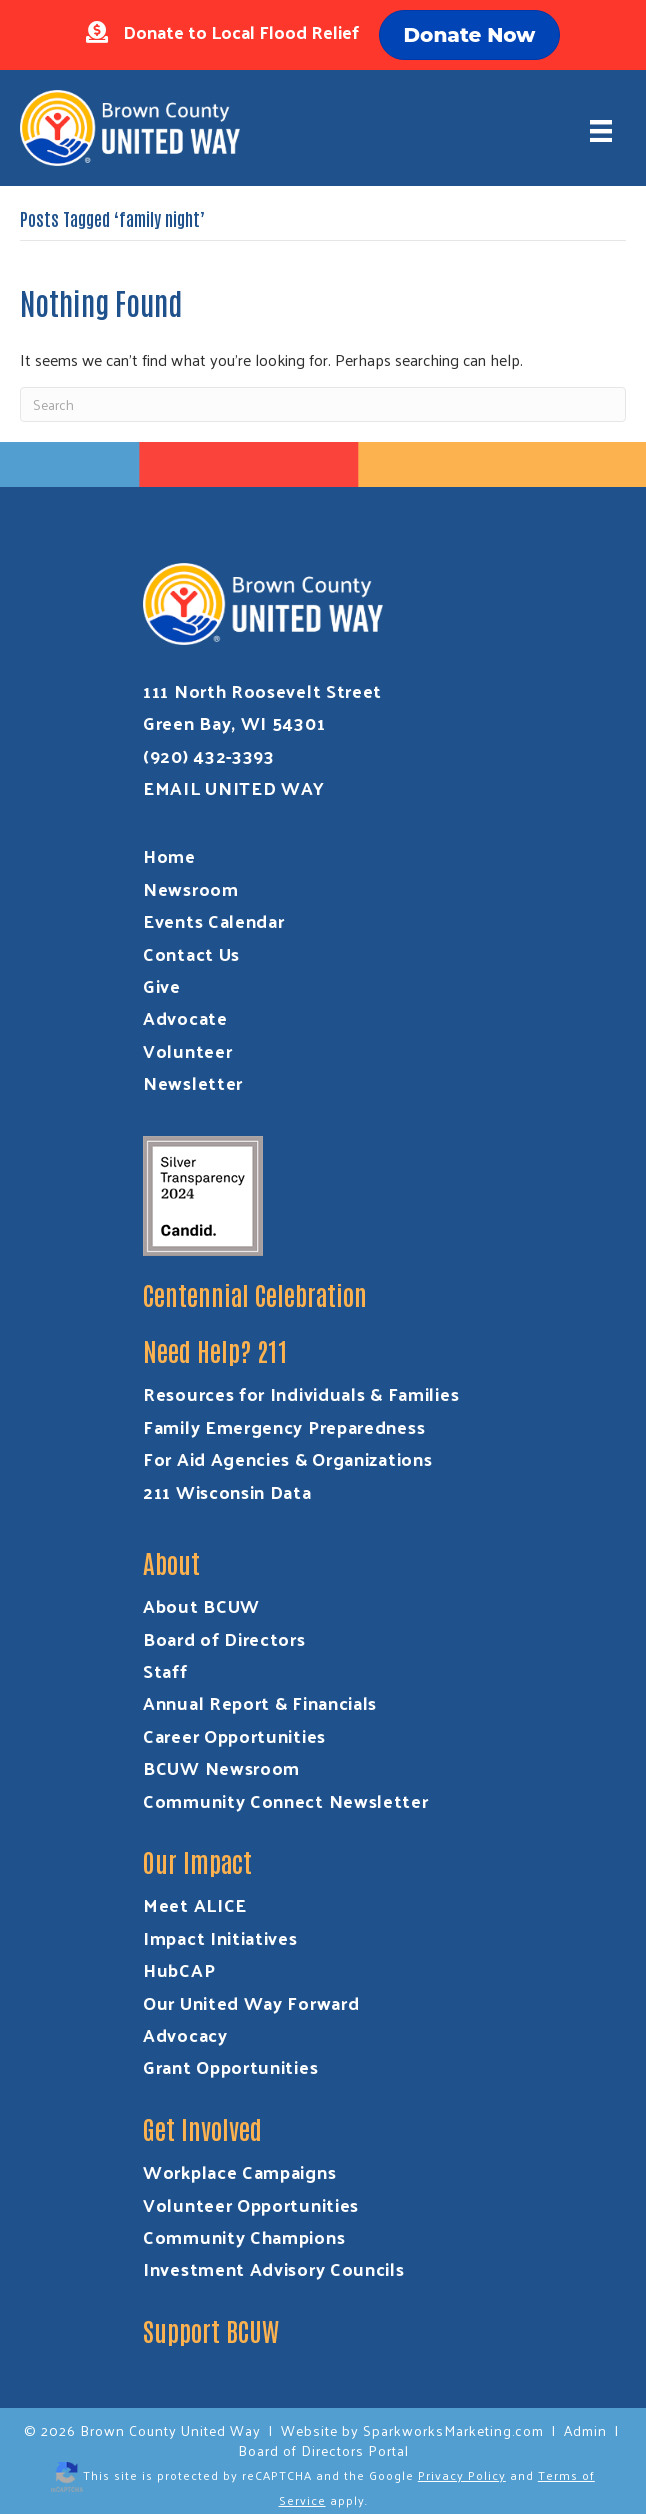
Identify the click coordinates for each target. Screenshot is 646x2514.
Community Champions (244, 2236)
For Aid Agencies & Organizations (287, 1458)
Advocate (185, 1017)
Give (162, 985)
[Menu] (601, 130)
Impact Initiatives (220, 1937)
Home (169, 855)
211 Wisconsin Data (227, 1491)
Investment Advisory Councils (274, 2268)
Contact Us (191, 953)
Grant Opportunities (230, 2066)
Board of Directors (224, 1638)
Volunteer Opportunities (251, 2204)
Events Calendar (214, 920)
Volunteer (187, 1050)
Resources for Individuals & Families (301, 1393)
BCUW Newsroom (221, 1767)
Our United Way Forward (251, 2002)
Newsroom (191, 888)
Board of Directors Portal (323, 2450)
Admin (585, 2430)
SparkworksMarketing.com (453, 2430)
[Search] (323, 404)
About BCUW (201, 1605)
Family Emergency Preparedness (284, 1426)
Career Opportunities (234, 1735)
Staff (165, 1670)
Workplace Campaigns (239, 2171)
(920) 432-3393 (209, 755)
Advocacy (185, 2034)
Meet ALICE (195, 1904)
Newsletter (193, 1082)
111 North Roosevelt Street (262, 690)
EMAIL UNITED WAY (234, 787)
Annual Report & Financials (260, 1702)
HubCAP (179, 1969)
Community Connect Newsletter (286, 1800)
